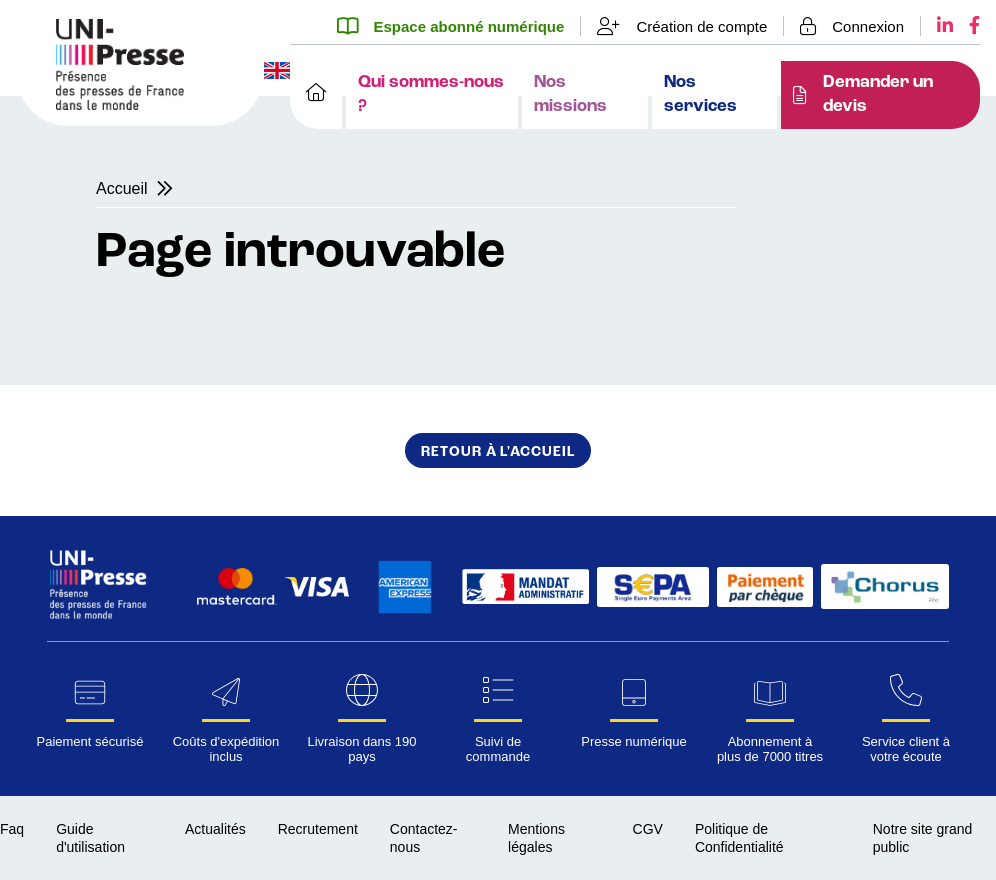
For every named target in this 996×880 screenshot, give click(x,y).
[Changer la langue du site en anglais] (277, 72)
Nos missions (570, 94)
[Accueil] (316, 95)
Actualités (215, 829)
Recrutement (318, 829)
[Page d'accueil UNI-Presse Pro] (120, 104)
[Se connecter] (852, 26)
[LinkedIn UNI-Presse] (937, 26)
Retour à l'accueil (498, 452)
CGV (648, 829)
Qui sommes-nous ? (431, 94)
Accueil (122, 188)
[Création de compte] (682, 26)
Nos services (700, 94)
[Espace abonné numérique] (459, 26)
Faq (12, 829)
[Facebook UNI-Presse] (966, 26)
